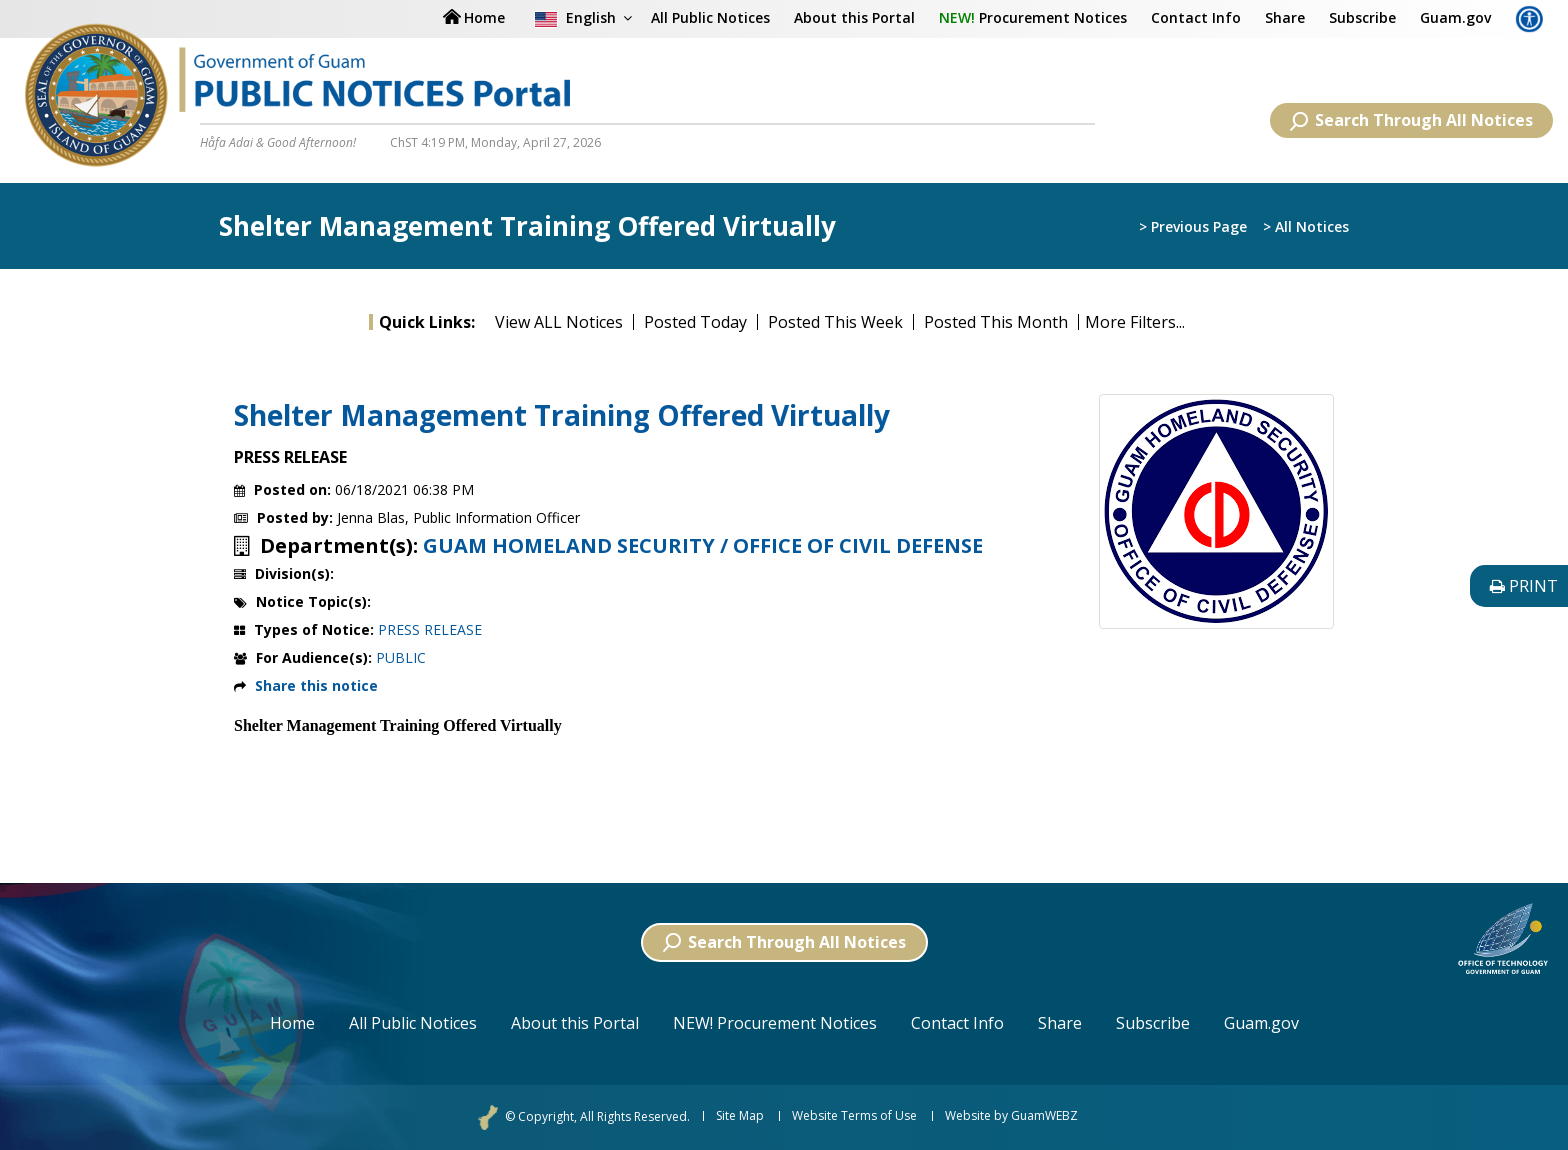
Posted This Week (835, 322)
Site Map (740, 1116)
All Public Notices (710, 17)
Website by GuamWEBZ (1011, 1116)
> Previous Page (1193, 227)
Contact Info (1196, 17)
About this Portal (854, 17)
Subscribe (1362, 17)
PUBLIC (401, 657)
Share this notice (316, 685)
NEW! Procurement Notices (775, 1023)
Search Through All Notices (1411, 120)
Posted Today (695, 322)
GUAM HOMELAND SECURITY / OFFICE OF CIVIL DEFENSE (703, 546)
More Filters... (1135, 322)
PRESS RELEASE (430, 629)
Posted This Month (996, 322)
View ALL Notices (559, 322)
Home (292, 1023)
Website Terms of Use (854, 1116)
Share (1285, 17)
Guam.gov (1455, 17)
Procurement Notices (1033, 17)
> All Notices (1306, 227)
